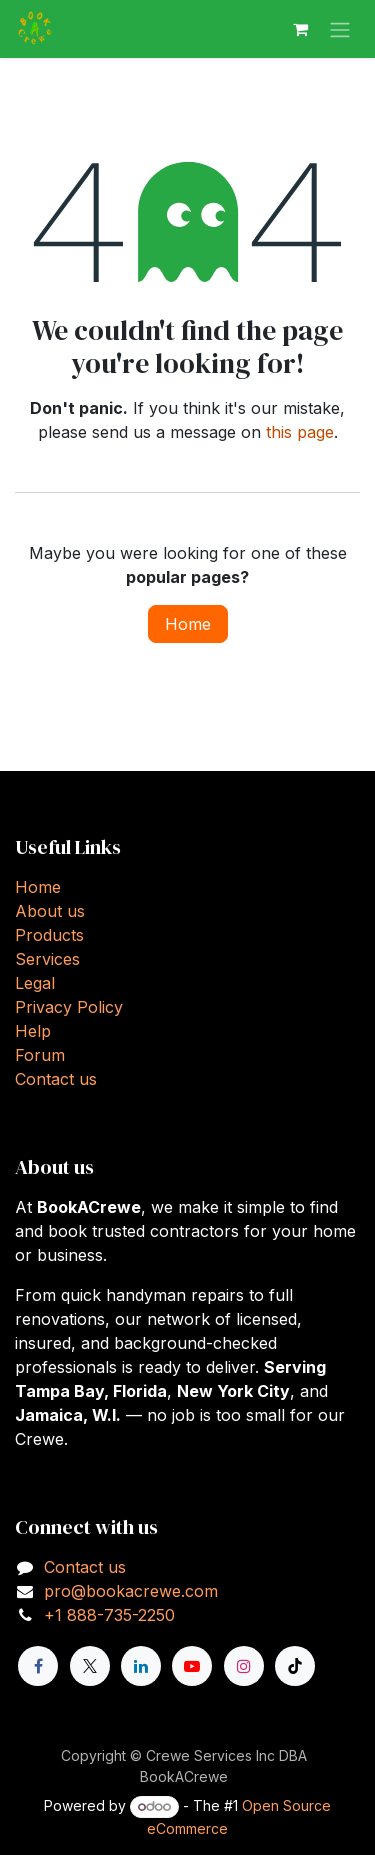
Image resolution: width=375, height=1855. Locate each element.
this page (300, 432)
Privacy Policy (69, 1007)
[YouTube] (192, 1666)
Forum (40, 1055)
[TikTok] (295, 1666)
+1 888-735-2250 (109, 1615)
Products (49, 935)
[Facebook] (38, 1666)
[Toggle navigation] (340, 29)
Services (47, 959)
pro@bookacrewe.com (131, 1591)
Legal (35, 983)
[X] (90, 1666)
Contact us (56, 1079)
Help (33, 1031)
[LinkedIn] (141, 1666)
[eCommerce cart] (300, 29)
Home (188, 624)
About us (50, 911)
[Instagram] (244, 1666)
